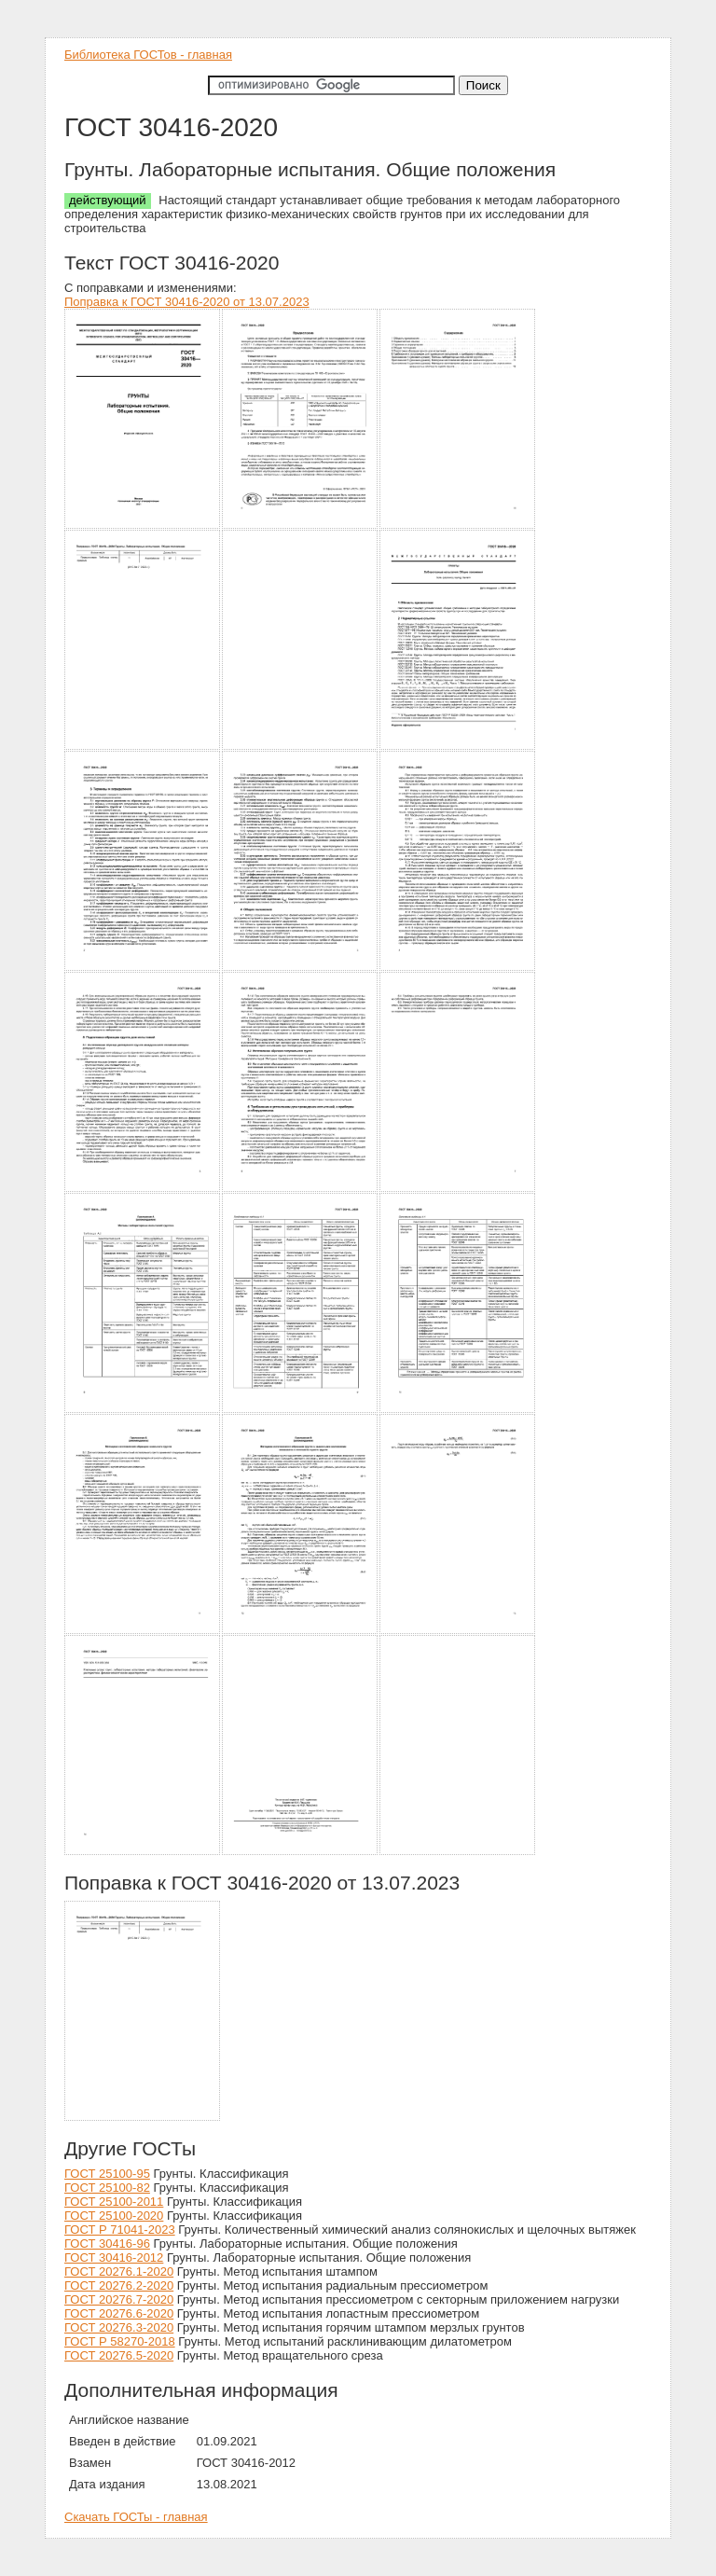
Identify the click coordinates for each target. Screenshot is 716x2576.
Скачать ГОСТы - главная (136, 2517)
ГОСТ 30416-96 (107, 2244)
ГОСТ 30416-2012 (113, 2257)
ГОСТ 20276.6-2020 (118, 2313)
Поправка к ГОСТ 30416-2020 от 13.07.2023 (187, 302)
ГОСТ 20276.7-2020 (118, 2299)
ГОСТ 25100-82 (107, 2188)
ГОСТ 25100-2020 (113, 2216)
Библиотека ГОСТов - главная (148, 55)
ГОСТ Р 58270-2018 (119, 2341)
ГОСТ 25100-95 (107, 2174)
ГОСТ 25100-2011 (113, 2202)
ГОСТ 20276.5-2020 (118, 2355)
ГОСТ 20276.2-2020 (118, 2285)
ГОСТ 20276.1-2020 (118, 2271)
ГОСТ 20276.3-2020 (118, 2327)
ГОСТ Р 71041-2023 (119, 2230)
